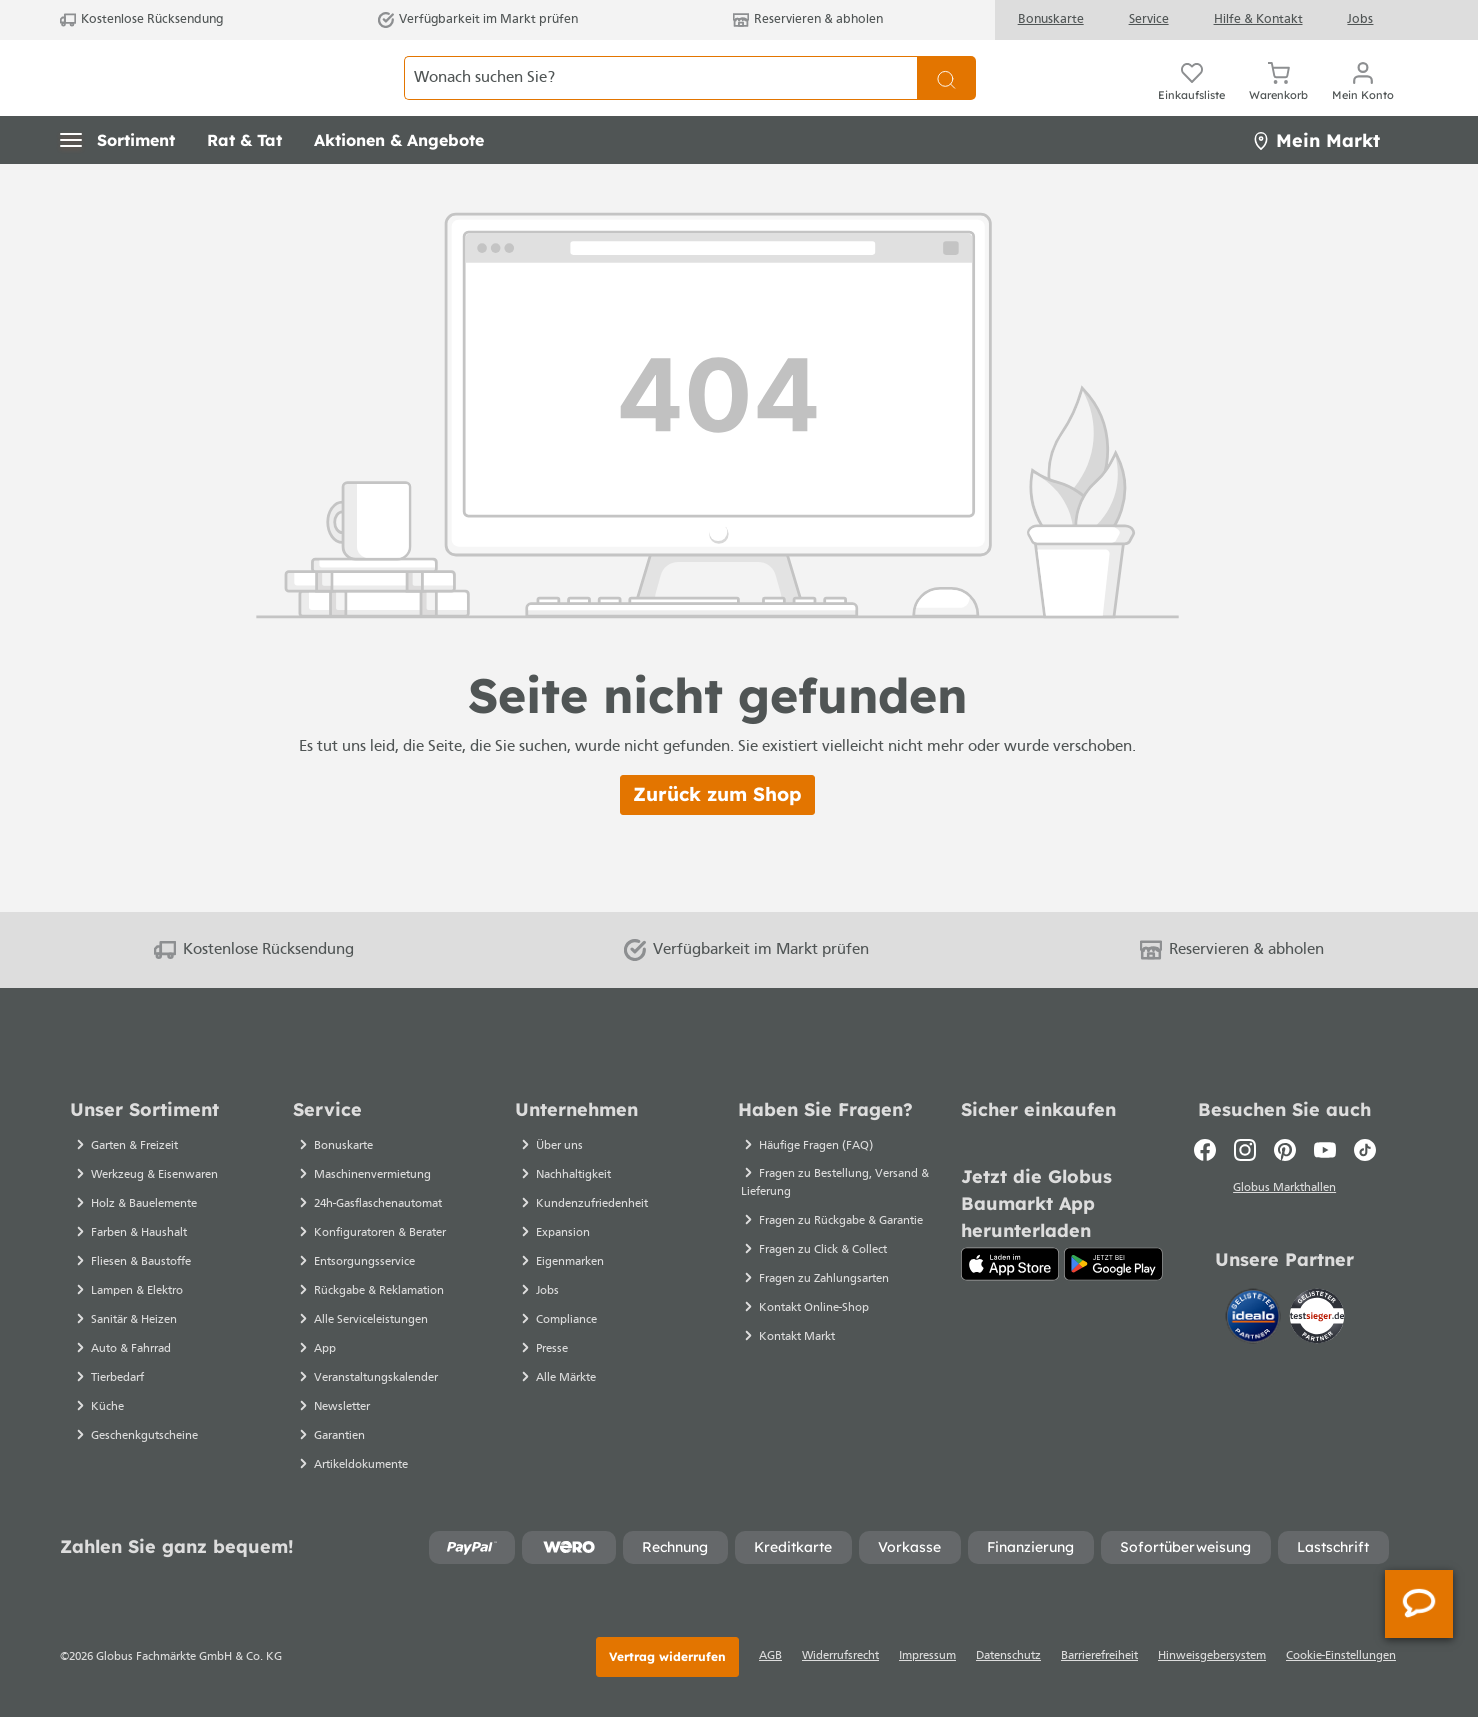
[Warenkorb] (1278, 78)
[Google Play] (1113, 1264)
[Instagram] (1245, 1150)
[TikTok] (1365, 1150)
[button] (117, 140)
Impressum (927, 1656)
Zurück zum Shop (717, 794)
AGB (770, 1656)
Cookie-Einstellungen (1341, 1656)
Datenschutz (1008, 1656)
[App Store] (1010, 1264)
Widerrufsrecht (840, 1656)
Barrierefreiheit (1099, 1656)
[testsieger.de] (1317, 1317)
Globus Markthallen (1284, 1189)
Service (1149, 19)
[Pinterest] (1285, 1150)
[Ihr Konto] (1363, 78)
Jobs (1360, 19)
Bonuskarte (1051, 19)
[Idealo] (1255, 1317)
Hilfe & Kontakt (1258, 19)
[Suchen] (946, 78)
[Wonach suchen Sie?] (661, 78)
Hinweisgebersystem (1212, 1656)
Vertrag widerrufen (667, 1656)
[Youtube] (1325, 1150)
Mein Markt (1316, 140)
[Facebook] (1205, 1150)
